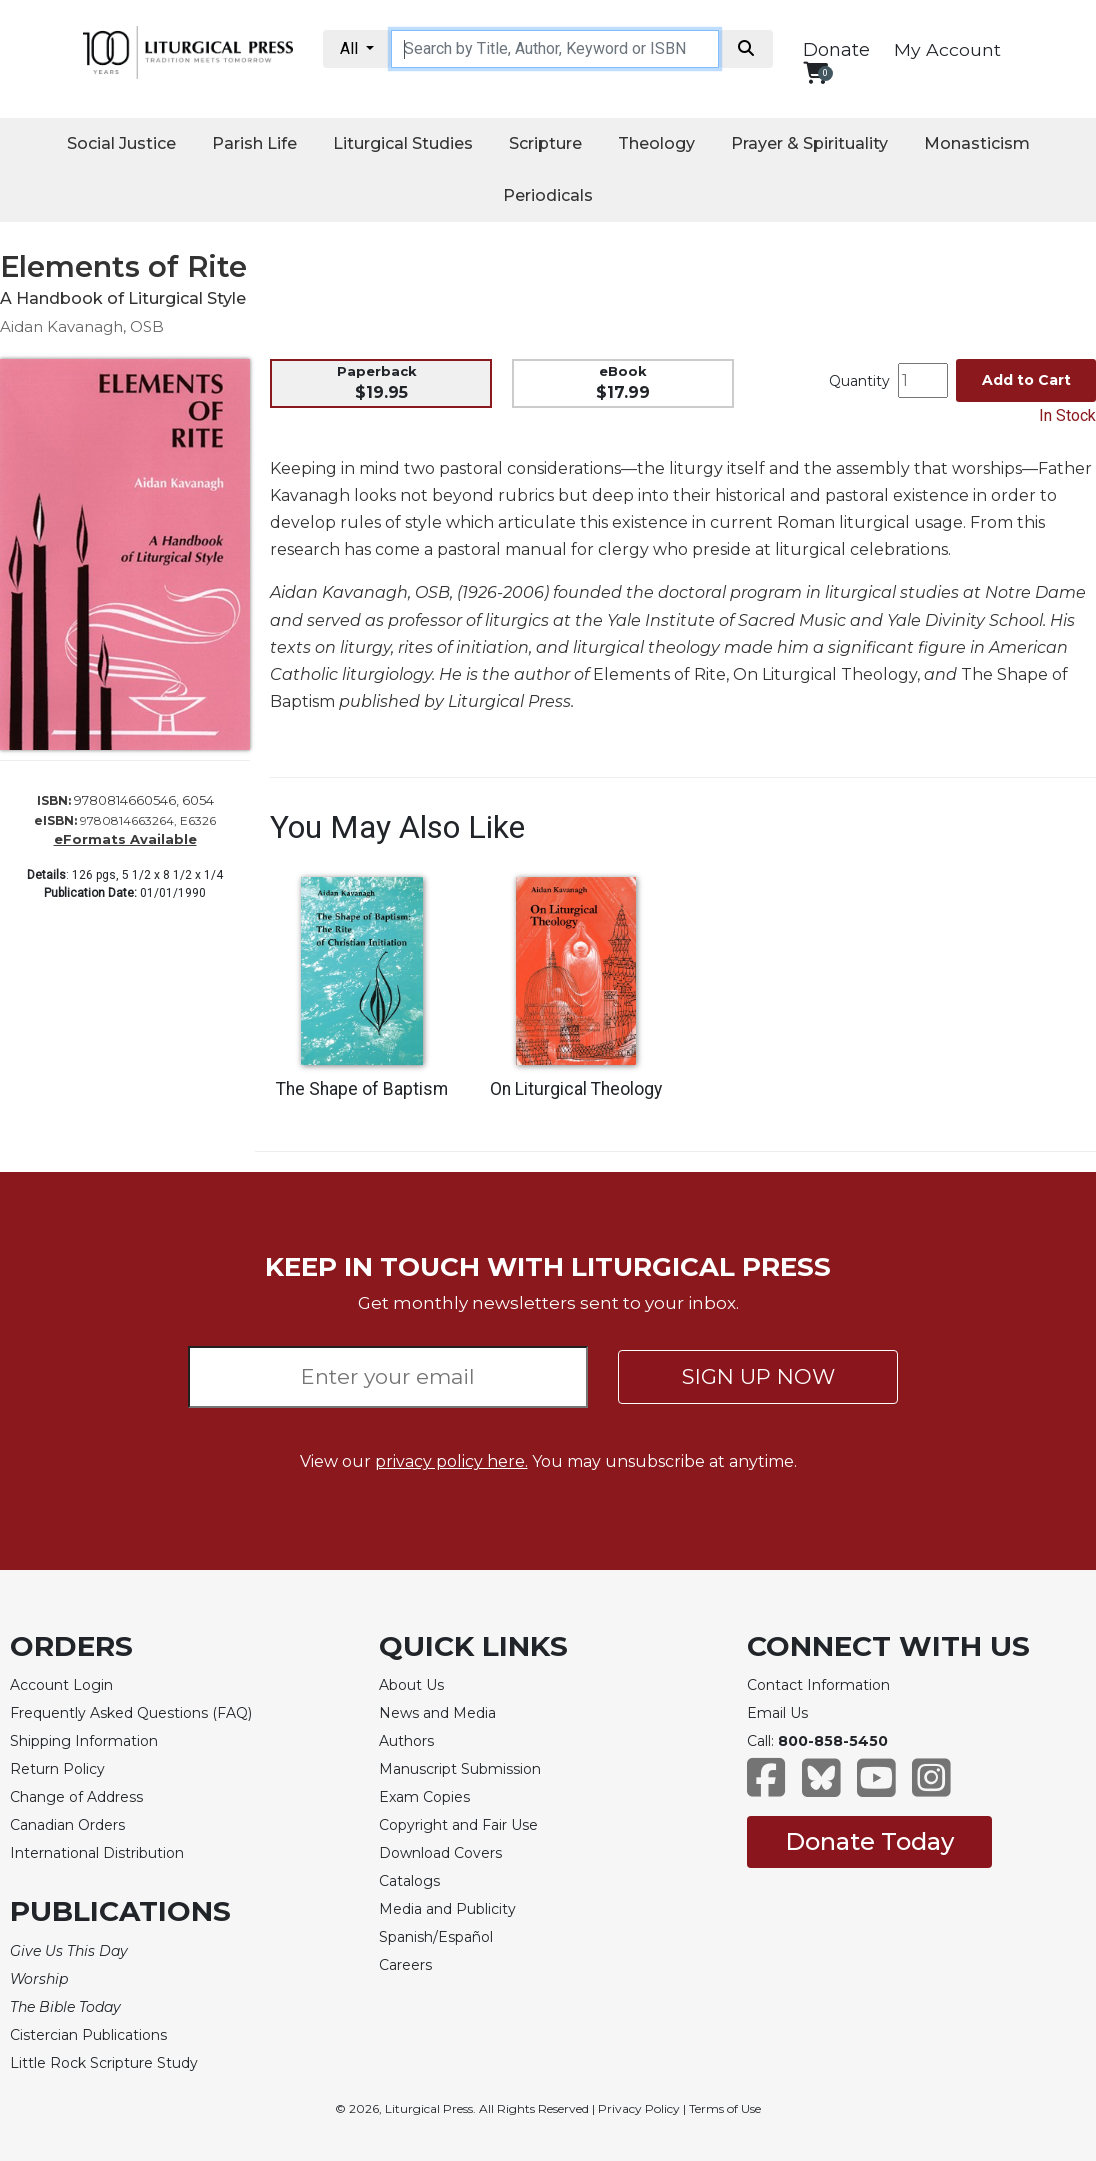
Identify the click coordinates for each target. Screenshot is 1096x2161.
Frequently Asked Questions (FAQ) (131, 1713)
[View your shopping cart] (815, 72)
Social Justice (121, 143)
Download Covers (440, 1853)
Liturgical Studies (403, 143)
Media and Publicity (447, 1909)
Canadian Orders (67, 1825)
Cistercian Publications (88, 2035)
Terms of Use (725, 2108)
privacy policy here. (451, 1461)
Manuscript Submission (460, 1769)
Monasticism (977, 143)
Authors (406, 1741)
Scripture (545, 143)
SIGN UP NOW (758, 1376)
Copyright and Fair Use (458, 1825)
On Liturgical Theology (576, 1089)
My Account (947, 49)
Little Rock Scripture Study (104, 2063)
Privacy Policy (639, 2108)
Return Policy (57, 1769)
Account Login (61, 1685)
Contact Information (818, 1685)
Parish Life (254, 143)
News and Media (437, 1713)
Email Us (777, 1713)
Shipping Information (84, 1741)
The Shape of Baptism (362, 1089)
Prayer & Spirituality (809, 143)
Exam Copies (424, 1797)
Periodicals (548, 195)
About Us (411, 1685)
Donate (836, 50)
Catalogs (409, 1881)
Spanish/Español (436, 1937)
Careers (405, 1965)
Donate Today (869, 1841)
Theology (656, 143)
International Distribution (97, 1853)
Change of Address (76, 1797)
